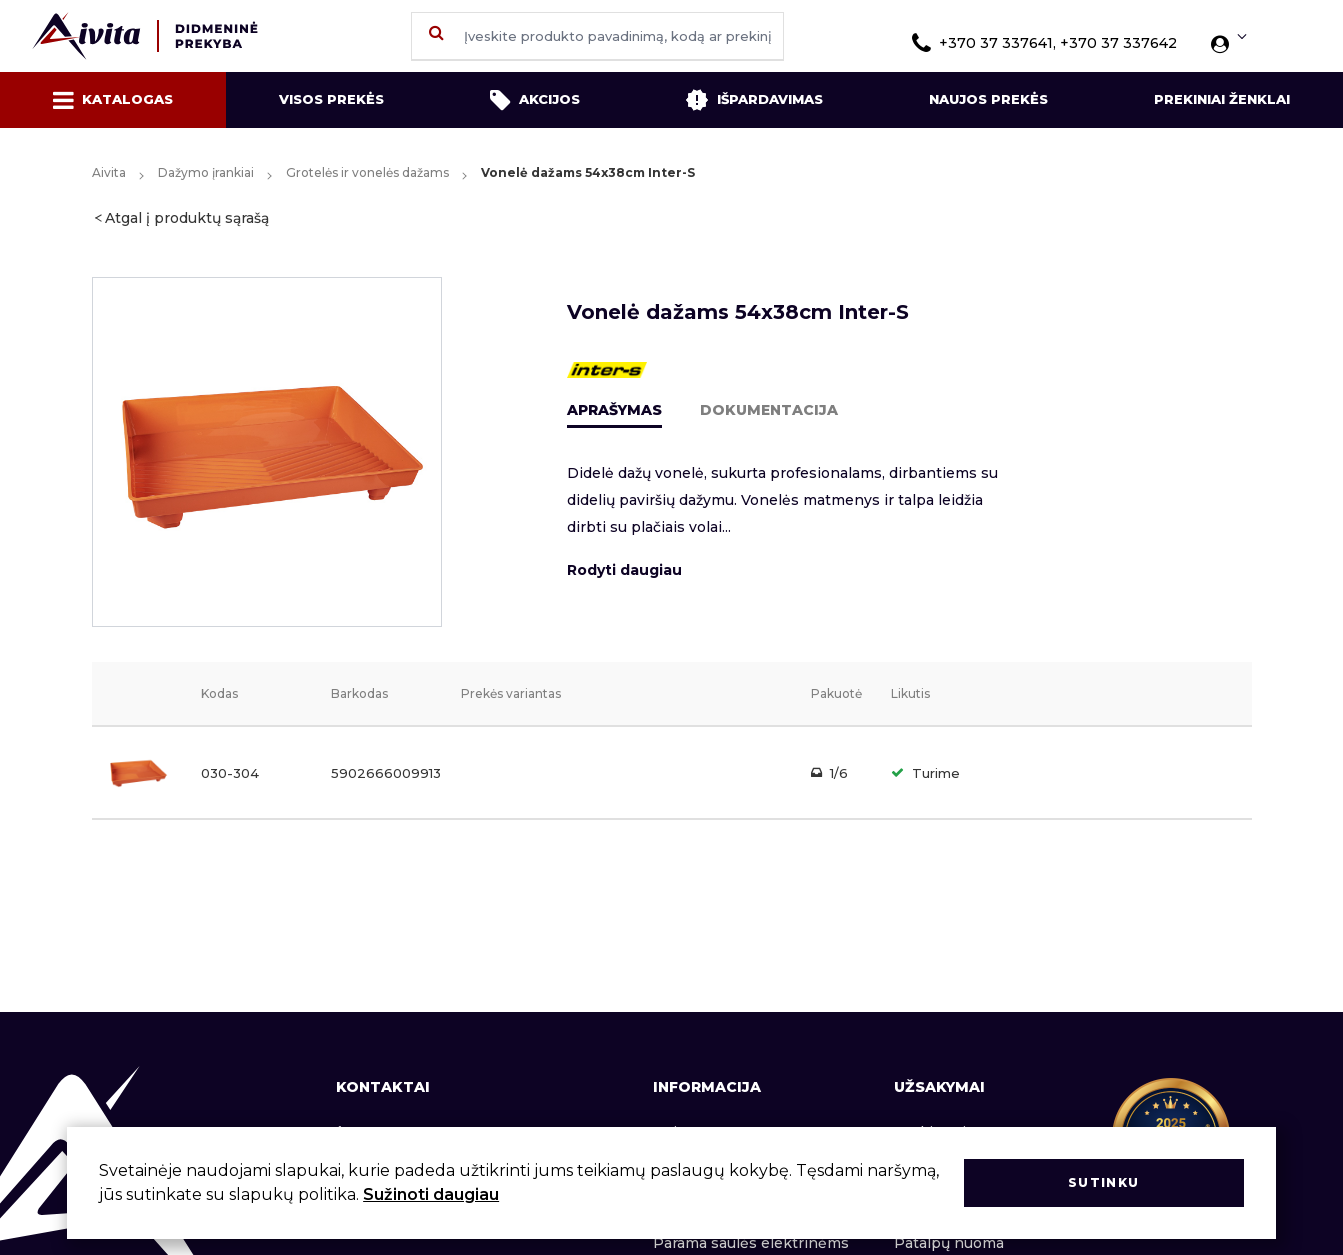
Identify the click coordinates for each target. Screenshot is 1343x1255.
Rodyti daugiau (624, 570)
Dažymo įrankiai (206, 172)
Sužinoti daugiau (431, 1194)
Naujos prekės (988, 99)
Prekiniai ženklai (1222, 99)
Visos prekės (331, 99)
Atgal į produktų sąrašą (187, 218)
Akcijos (535, 100)
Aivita (109, 172)
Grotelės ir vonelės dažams (367, 172)
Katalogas (113, 100)
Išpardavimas (754, 100)
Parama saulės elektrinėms (751, 1243)
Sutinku (1103, 1182)
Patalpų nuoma (949, 1243)
